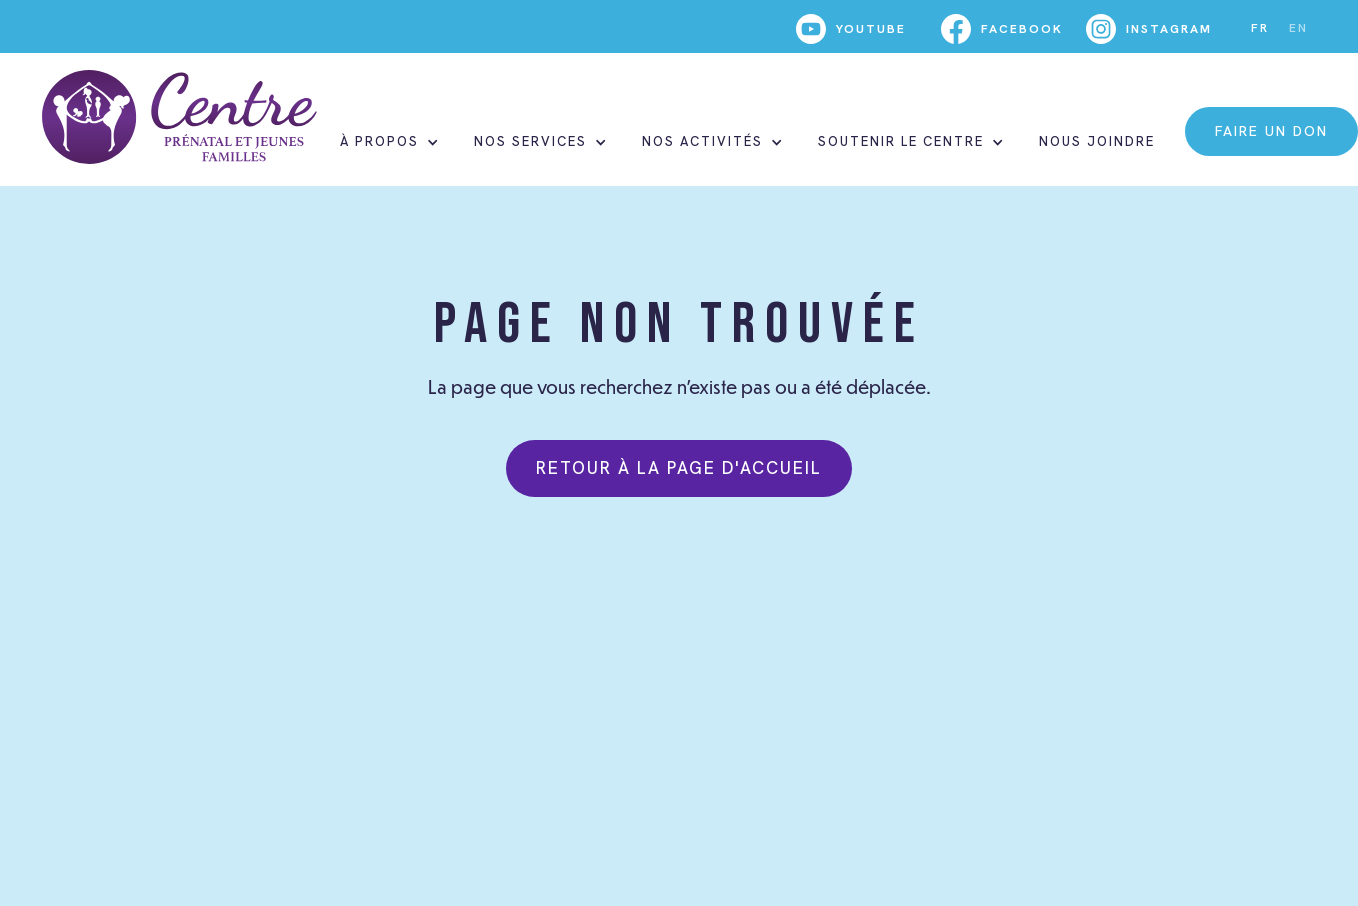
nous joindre (1097, 141)
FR (1260, 28)
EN (1298, 28)
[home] (180, 117)
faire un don (1271, 131)
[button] (387, 142)
